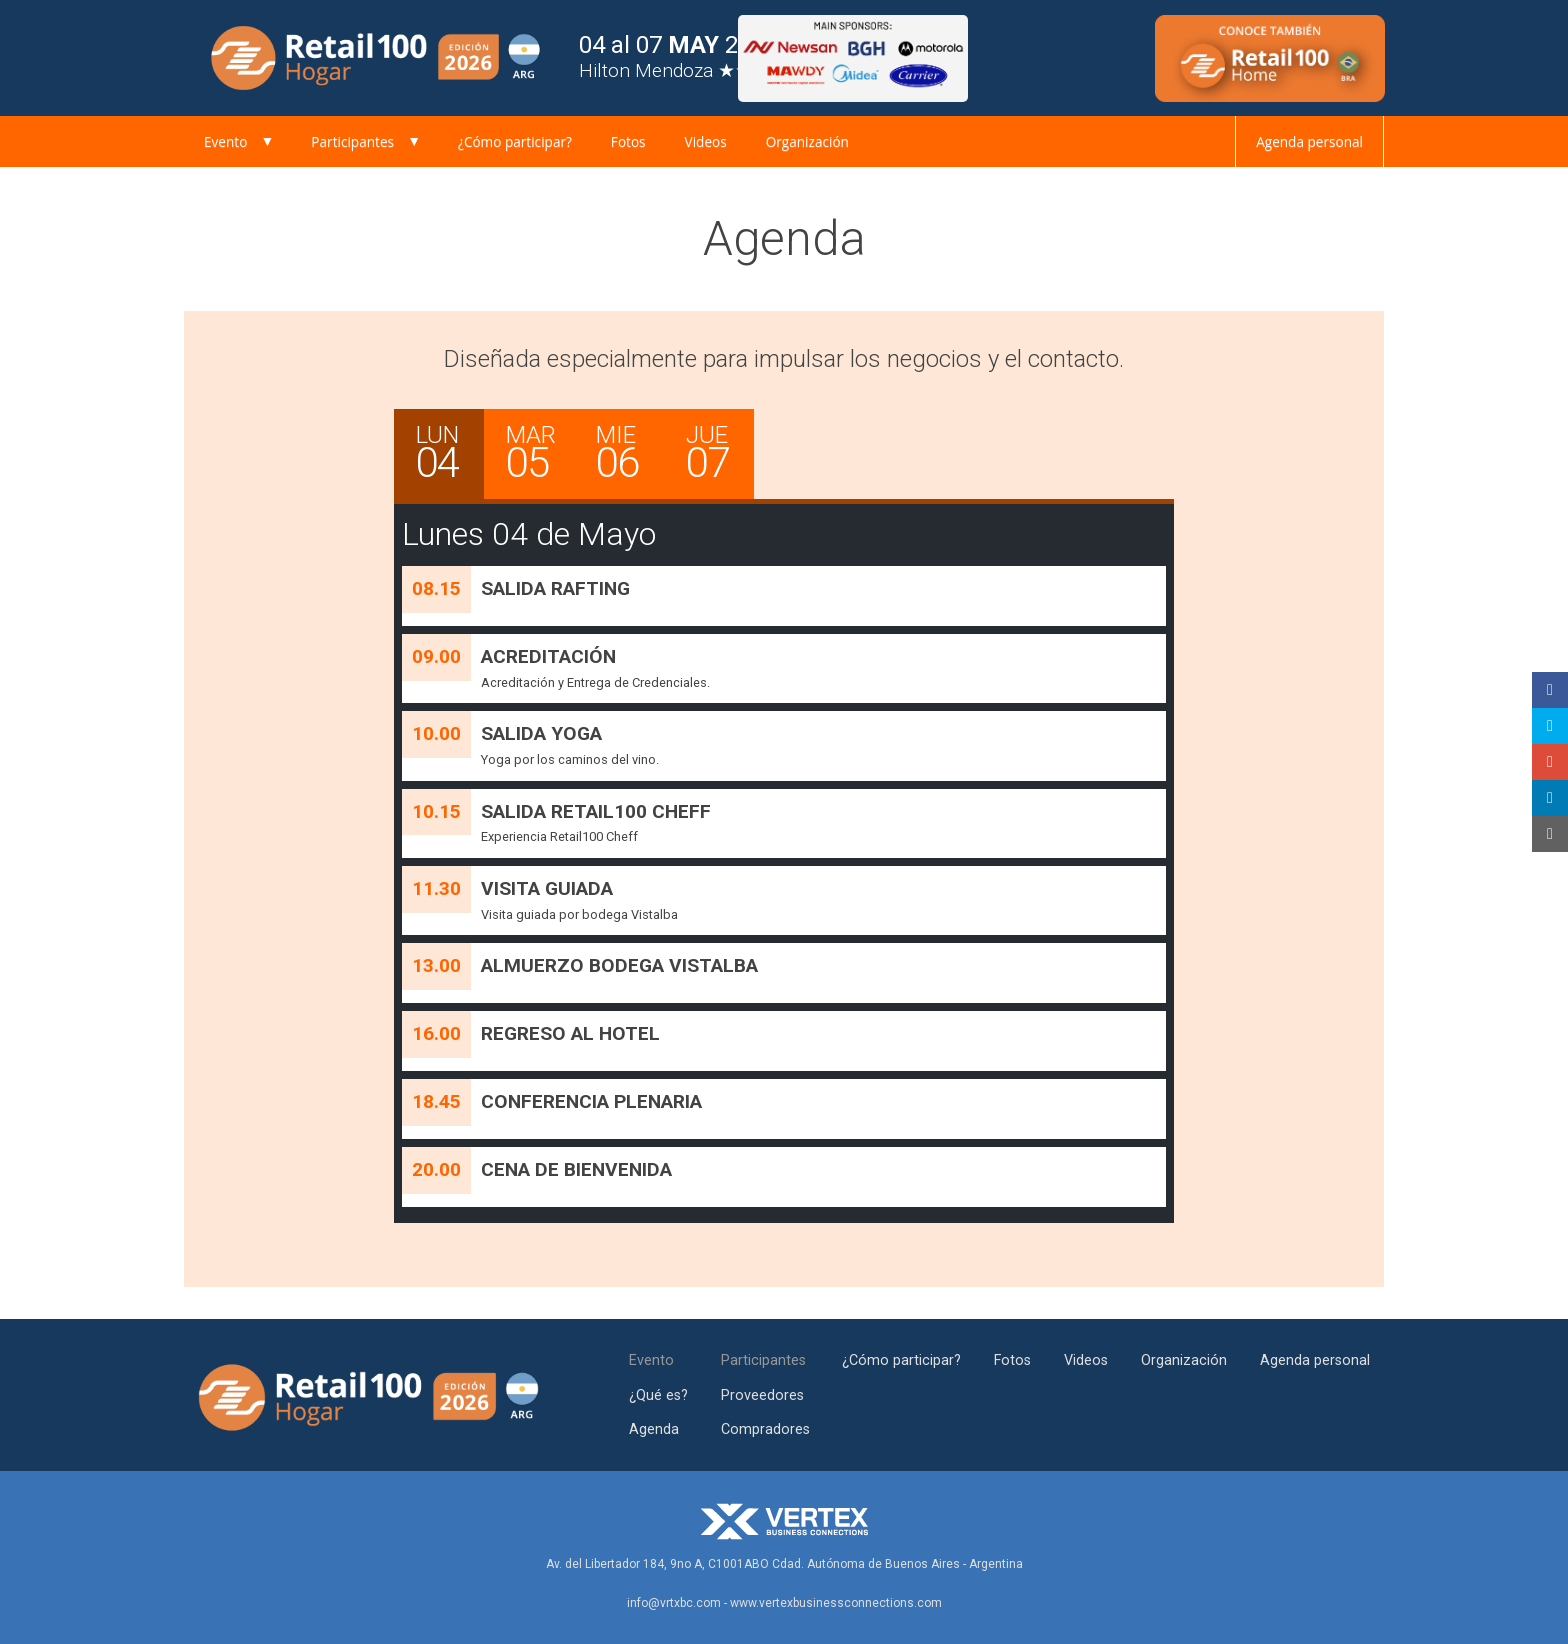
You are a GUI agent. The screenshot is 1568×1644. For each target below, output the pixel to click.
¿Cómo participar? (515, 141)
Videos (706, 141)
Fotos (628, 141)
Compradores (765, 1429)
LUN (450, 454)
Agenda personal (1309, 141)
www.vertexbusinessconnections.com (836, 1603)
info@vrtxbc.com (674, 1603)
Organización (807, 141)
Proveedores (762, 1395)
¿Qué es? (658, 1395)
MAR (540, 454)
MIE (630, 454)
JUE (720, 454)
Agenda (654, 1429)
